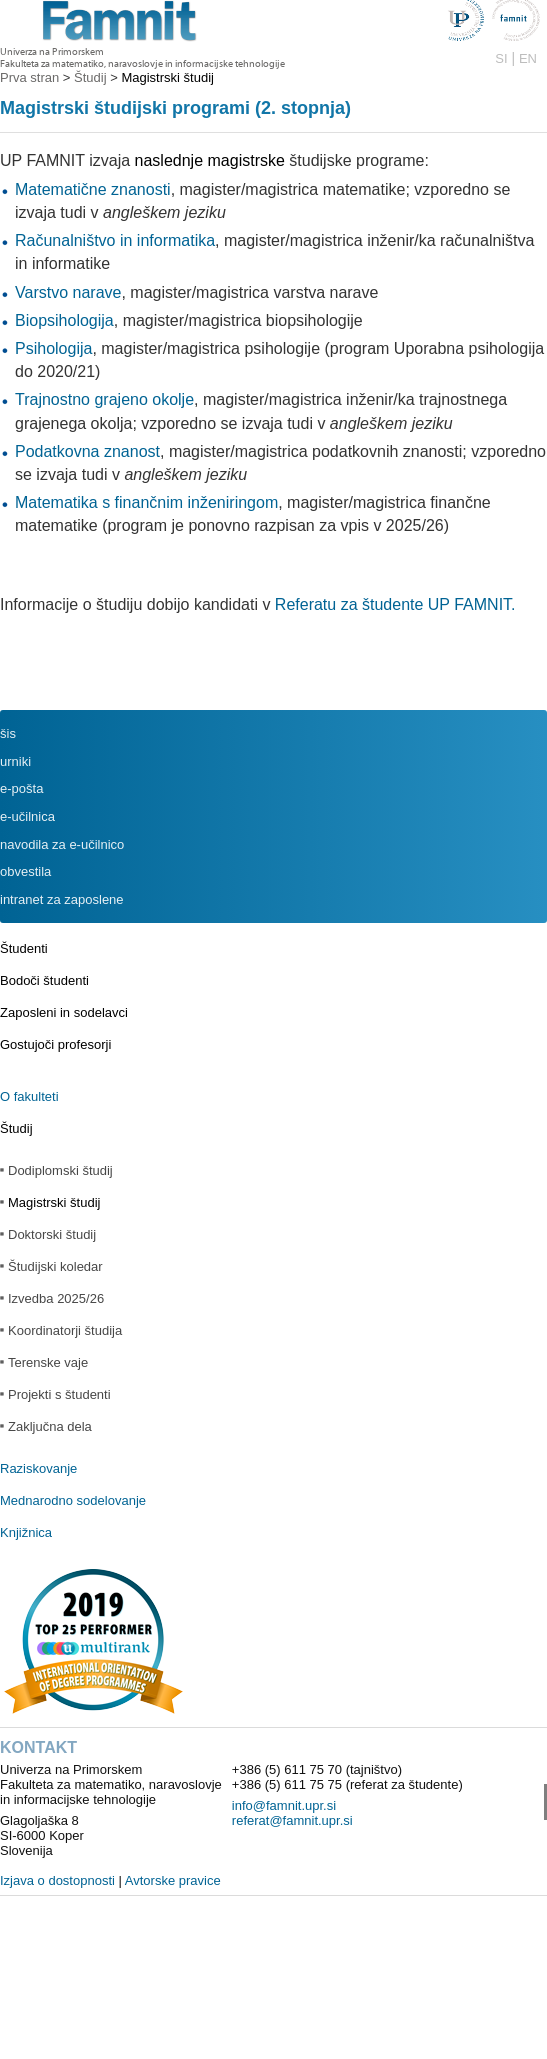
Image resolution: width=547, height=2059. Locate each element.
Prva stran (29, 77)
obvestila (25, 871)
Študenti (24, 948)
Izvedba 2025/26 (56, 1298)
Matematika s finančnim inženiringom (146, 502)
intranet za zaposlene (62, 899)
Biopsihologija (64, 320)
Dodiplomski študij (60, 1170)
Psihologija (53, 348)
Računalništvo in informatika (115, 240)
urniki (15, 761)
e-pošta (21, 788)
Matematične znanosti (93, 189)
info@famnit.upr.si (284, 1805)
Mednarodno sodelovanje (73, 1500)
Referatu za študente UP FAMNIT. (395, 604)
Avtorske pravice (173, 1880)
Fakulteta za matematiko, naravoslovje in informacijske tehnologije (142, 64)
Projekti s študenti (59, 1394)
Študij (16, 1128)
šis (8, 733)
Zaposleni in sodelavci (64, 1012)
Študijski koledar (55, 1266)
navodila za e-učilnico (62, 844)
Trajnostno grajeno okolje (104, 399)
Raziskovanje (38, 1468)
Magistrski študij (54, 1202)
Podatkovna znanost (87, 451)
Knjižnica (26, 1532)
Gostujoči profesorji (55, 1044)
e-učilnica (27, 816)
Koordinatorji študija (65, 1330)
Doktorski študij (52, 1234)
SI (501, 58)
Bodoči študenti (44, 980)
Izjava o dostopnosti (57, 1880)
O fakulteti (29, 1096)
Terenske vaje (48, 1362)
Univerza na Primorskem (52, 52)
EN (528, 58)
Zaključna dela (50, 1426)
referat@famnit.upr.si (292, 1820)
